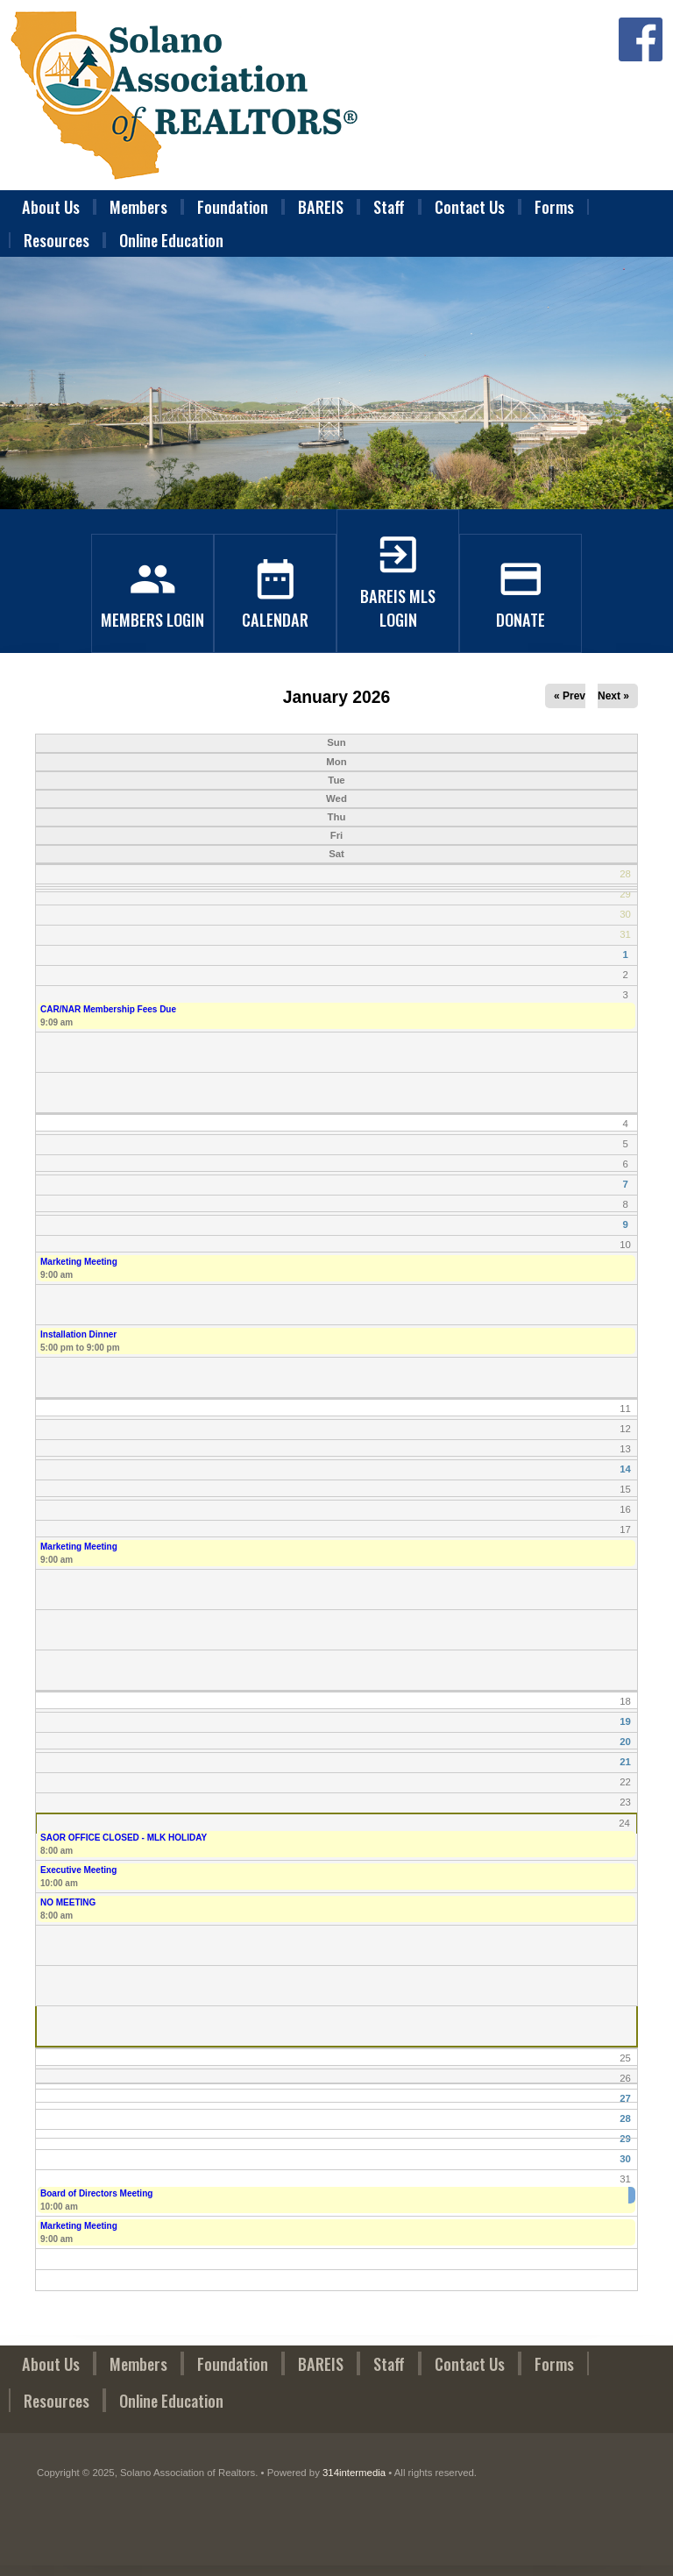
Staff (389, 207)
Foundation (232, 207)
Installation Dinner (78, 1334)
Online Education (171, 240)
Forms (554, 207)
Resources (56, 240)
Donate (520, 607)
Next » (613, 696)
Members (138, 207)
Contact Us (470, 207)
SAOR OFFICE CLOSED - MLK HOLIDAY (123, 1837)
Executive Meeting (78, 1870)
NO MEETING (68, 1902)
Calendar (275, 607)
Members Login (152, 607)
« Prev (569, 696)
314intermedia (354, 2472)
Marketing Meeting (78, 1262)
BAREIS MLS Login (398, 595)
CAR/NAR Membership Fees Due (108, 1009)
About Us (51, 207)
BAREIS (321, 207)
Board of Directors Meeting (96, 2193)
